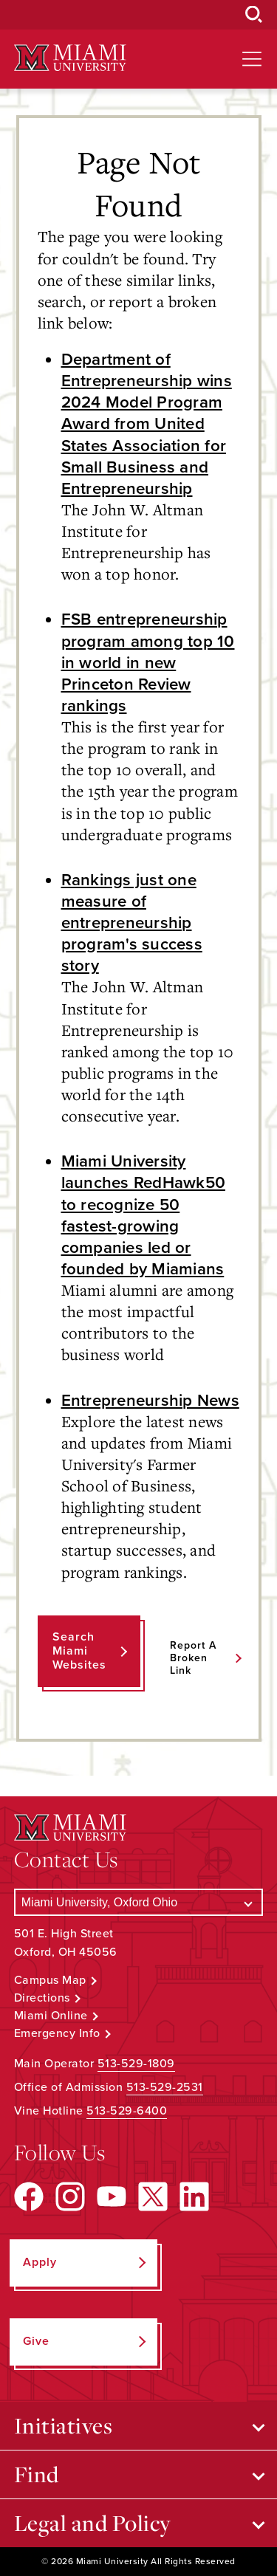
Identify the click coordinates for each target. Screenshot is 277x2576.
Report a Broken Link (193, 1658)
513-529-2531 (164, 2087)
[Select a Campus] (139, 1902)
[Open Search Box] (254, 15)
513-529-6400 (126, 2110)
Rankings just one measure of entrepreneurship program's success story (131, 923)
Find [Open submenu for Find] (36, 2474)
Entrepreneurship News (150, 1400)
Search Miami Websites (79, 1650)
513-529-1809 (136, 2063)
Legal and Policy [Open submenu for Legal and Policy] (92, 2523)
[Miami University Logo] (70, 58)
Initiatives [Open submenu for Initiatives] (63, 2425)
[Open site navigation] (252, 59)
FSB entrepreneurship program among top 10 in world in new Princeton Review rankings (148, 662)
